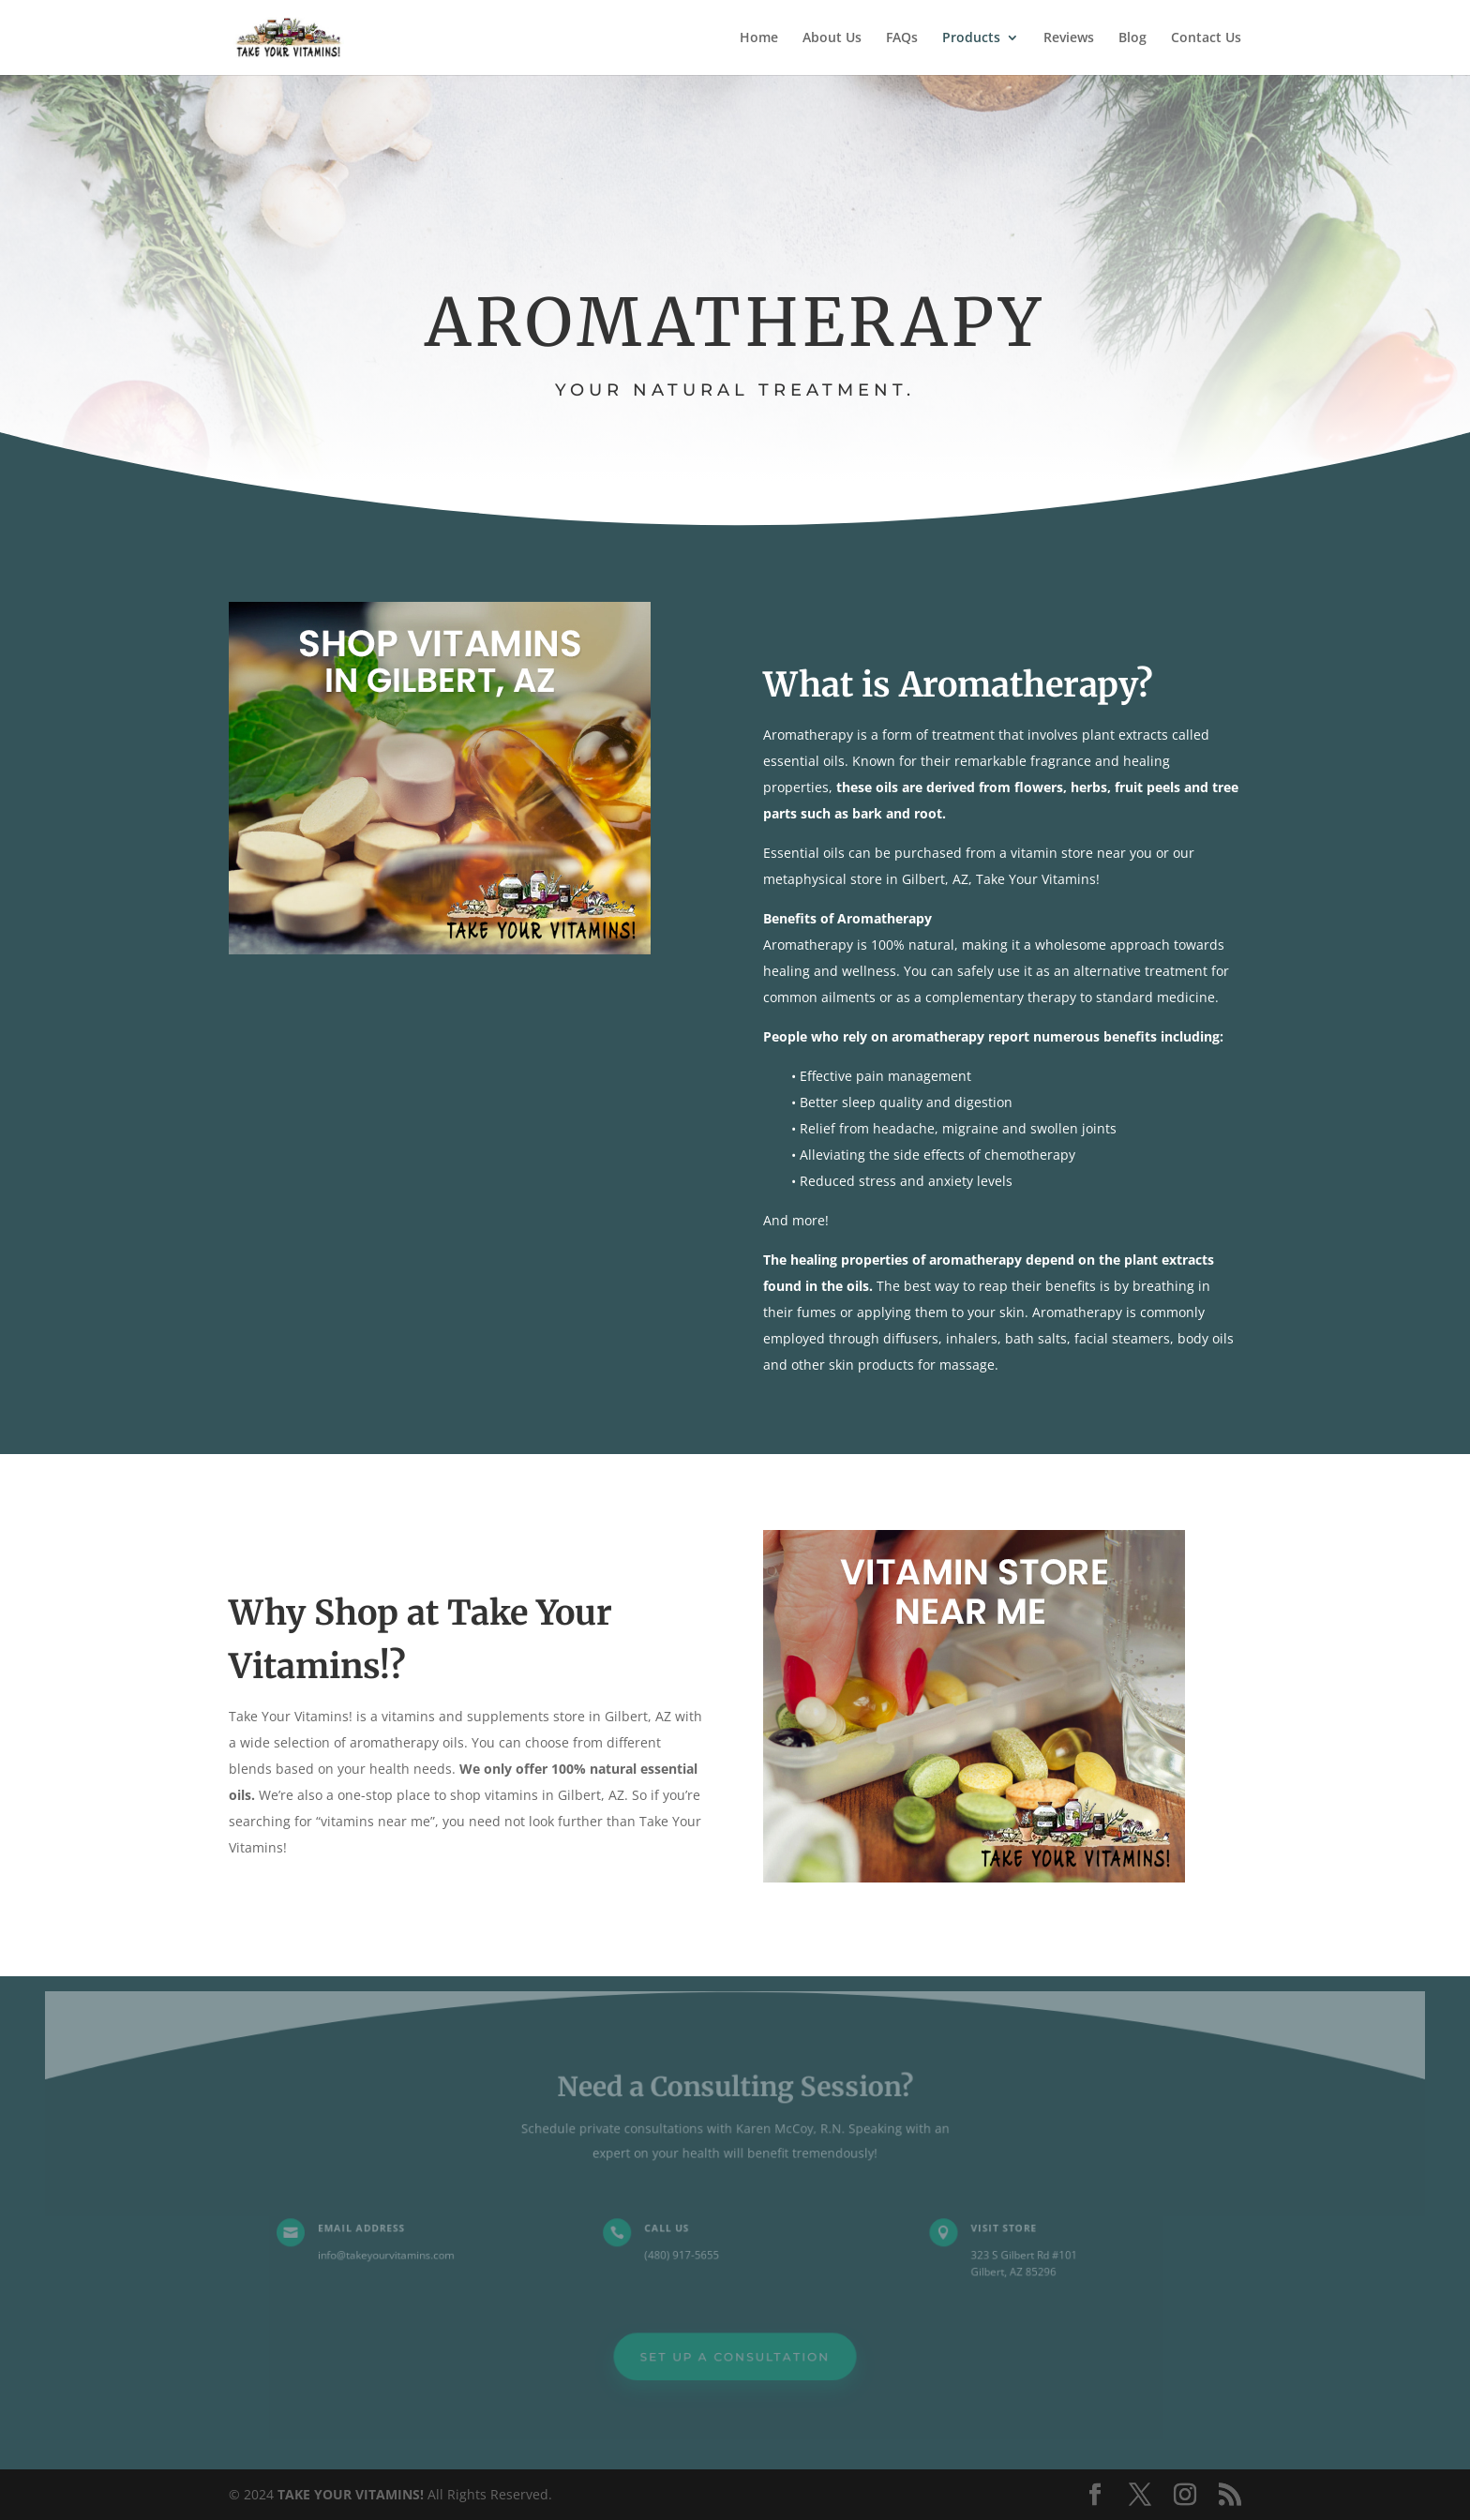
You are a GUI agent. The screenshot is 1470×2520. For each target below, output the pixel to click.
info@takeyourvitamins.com (396, 2254)
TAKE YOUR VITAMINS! (351, 2494)
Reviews (1068, 38)
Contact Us (1206, 38)
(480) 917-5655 (683, 2254)
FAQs (902, 38)
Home (759, 38)
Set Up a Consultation (735, 2354)
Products (971, 38)
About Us (832, 38)
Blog (1132, 38)
